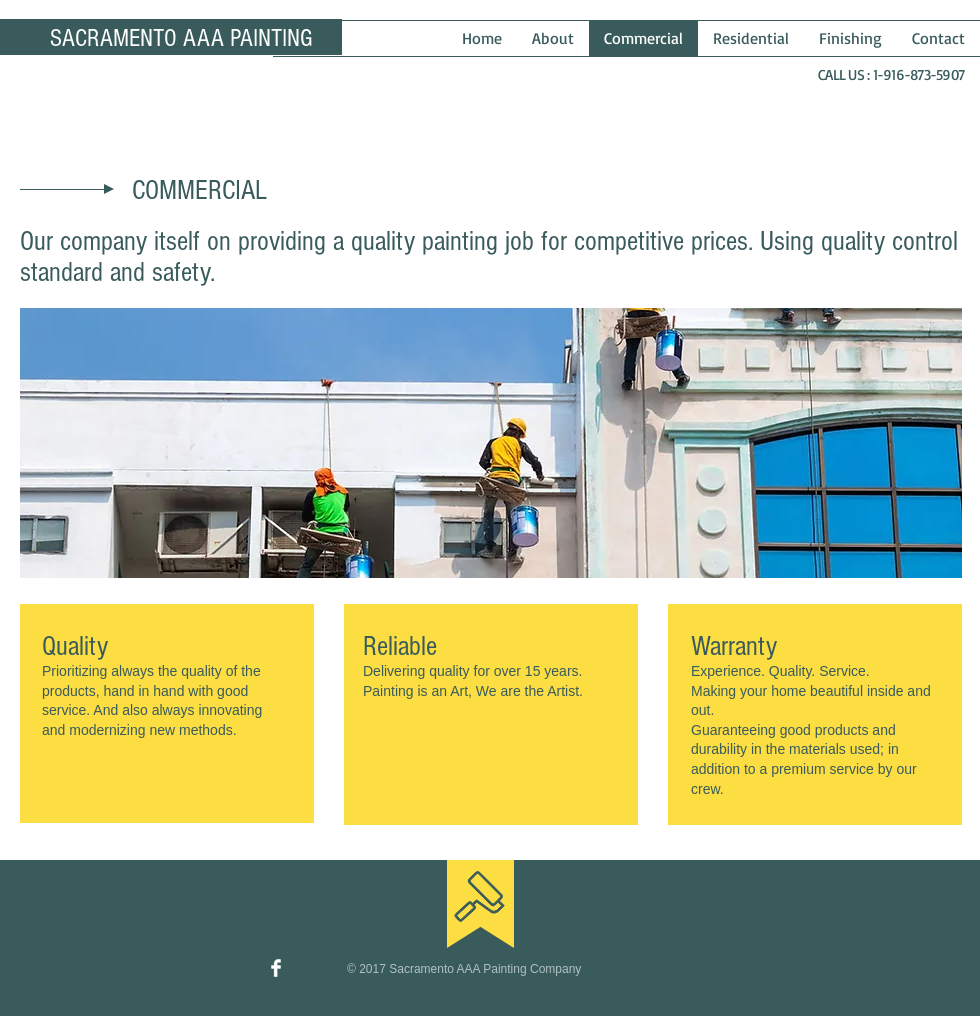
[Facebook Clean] (276, 968)
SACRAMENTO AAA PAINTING (181, 38)
